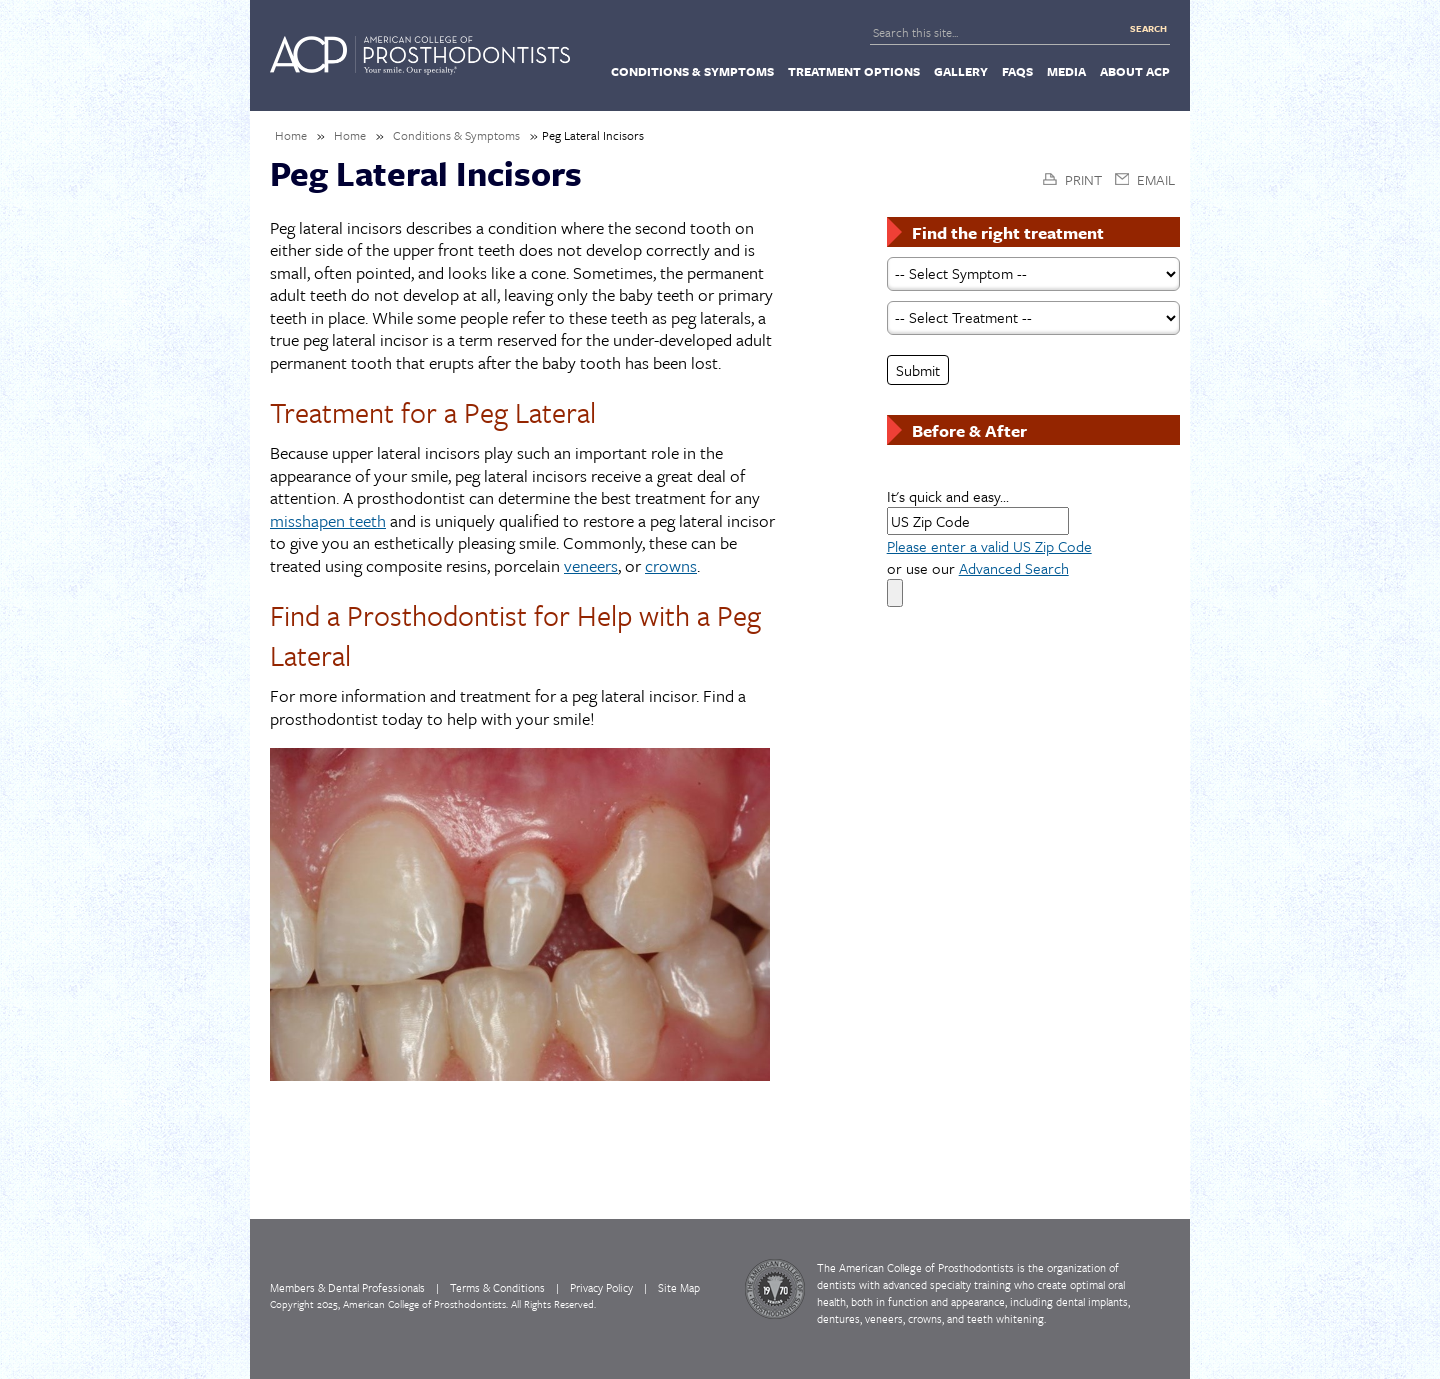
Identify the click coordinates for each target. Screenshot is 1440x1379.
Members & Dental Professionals (347, 1287)
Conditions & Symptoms (456, 135)
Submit (918, 370)
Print (1083, 179)
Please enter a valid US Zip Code (989, 546)
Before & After (969, 430)
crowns (671, 566)
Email (1156, 179)
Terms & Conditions (497, 1287)
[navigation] (720, 70)
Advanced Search (1014, 568)
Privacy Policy (601, 1287)
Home (291, 135)
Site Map (679, 1287)
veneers (591, 566)
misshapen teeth (328, 521)
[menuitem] (692, 71)
